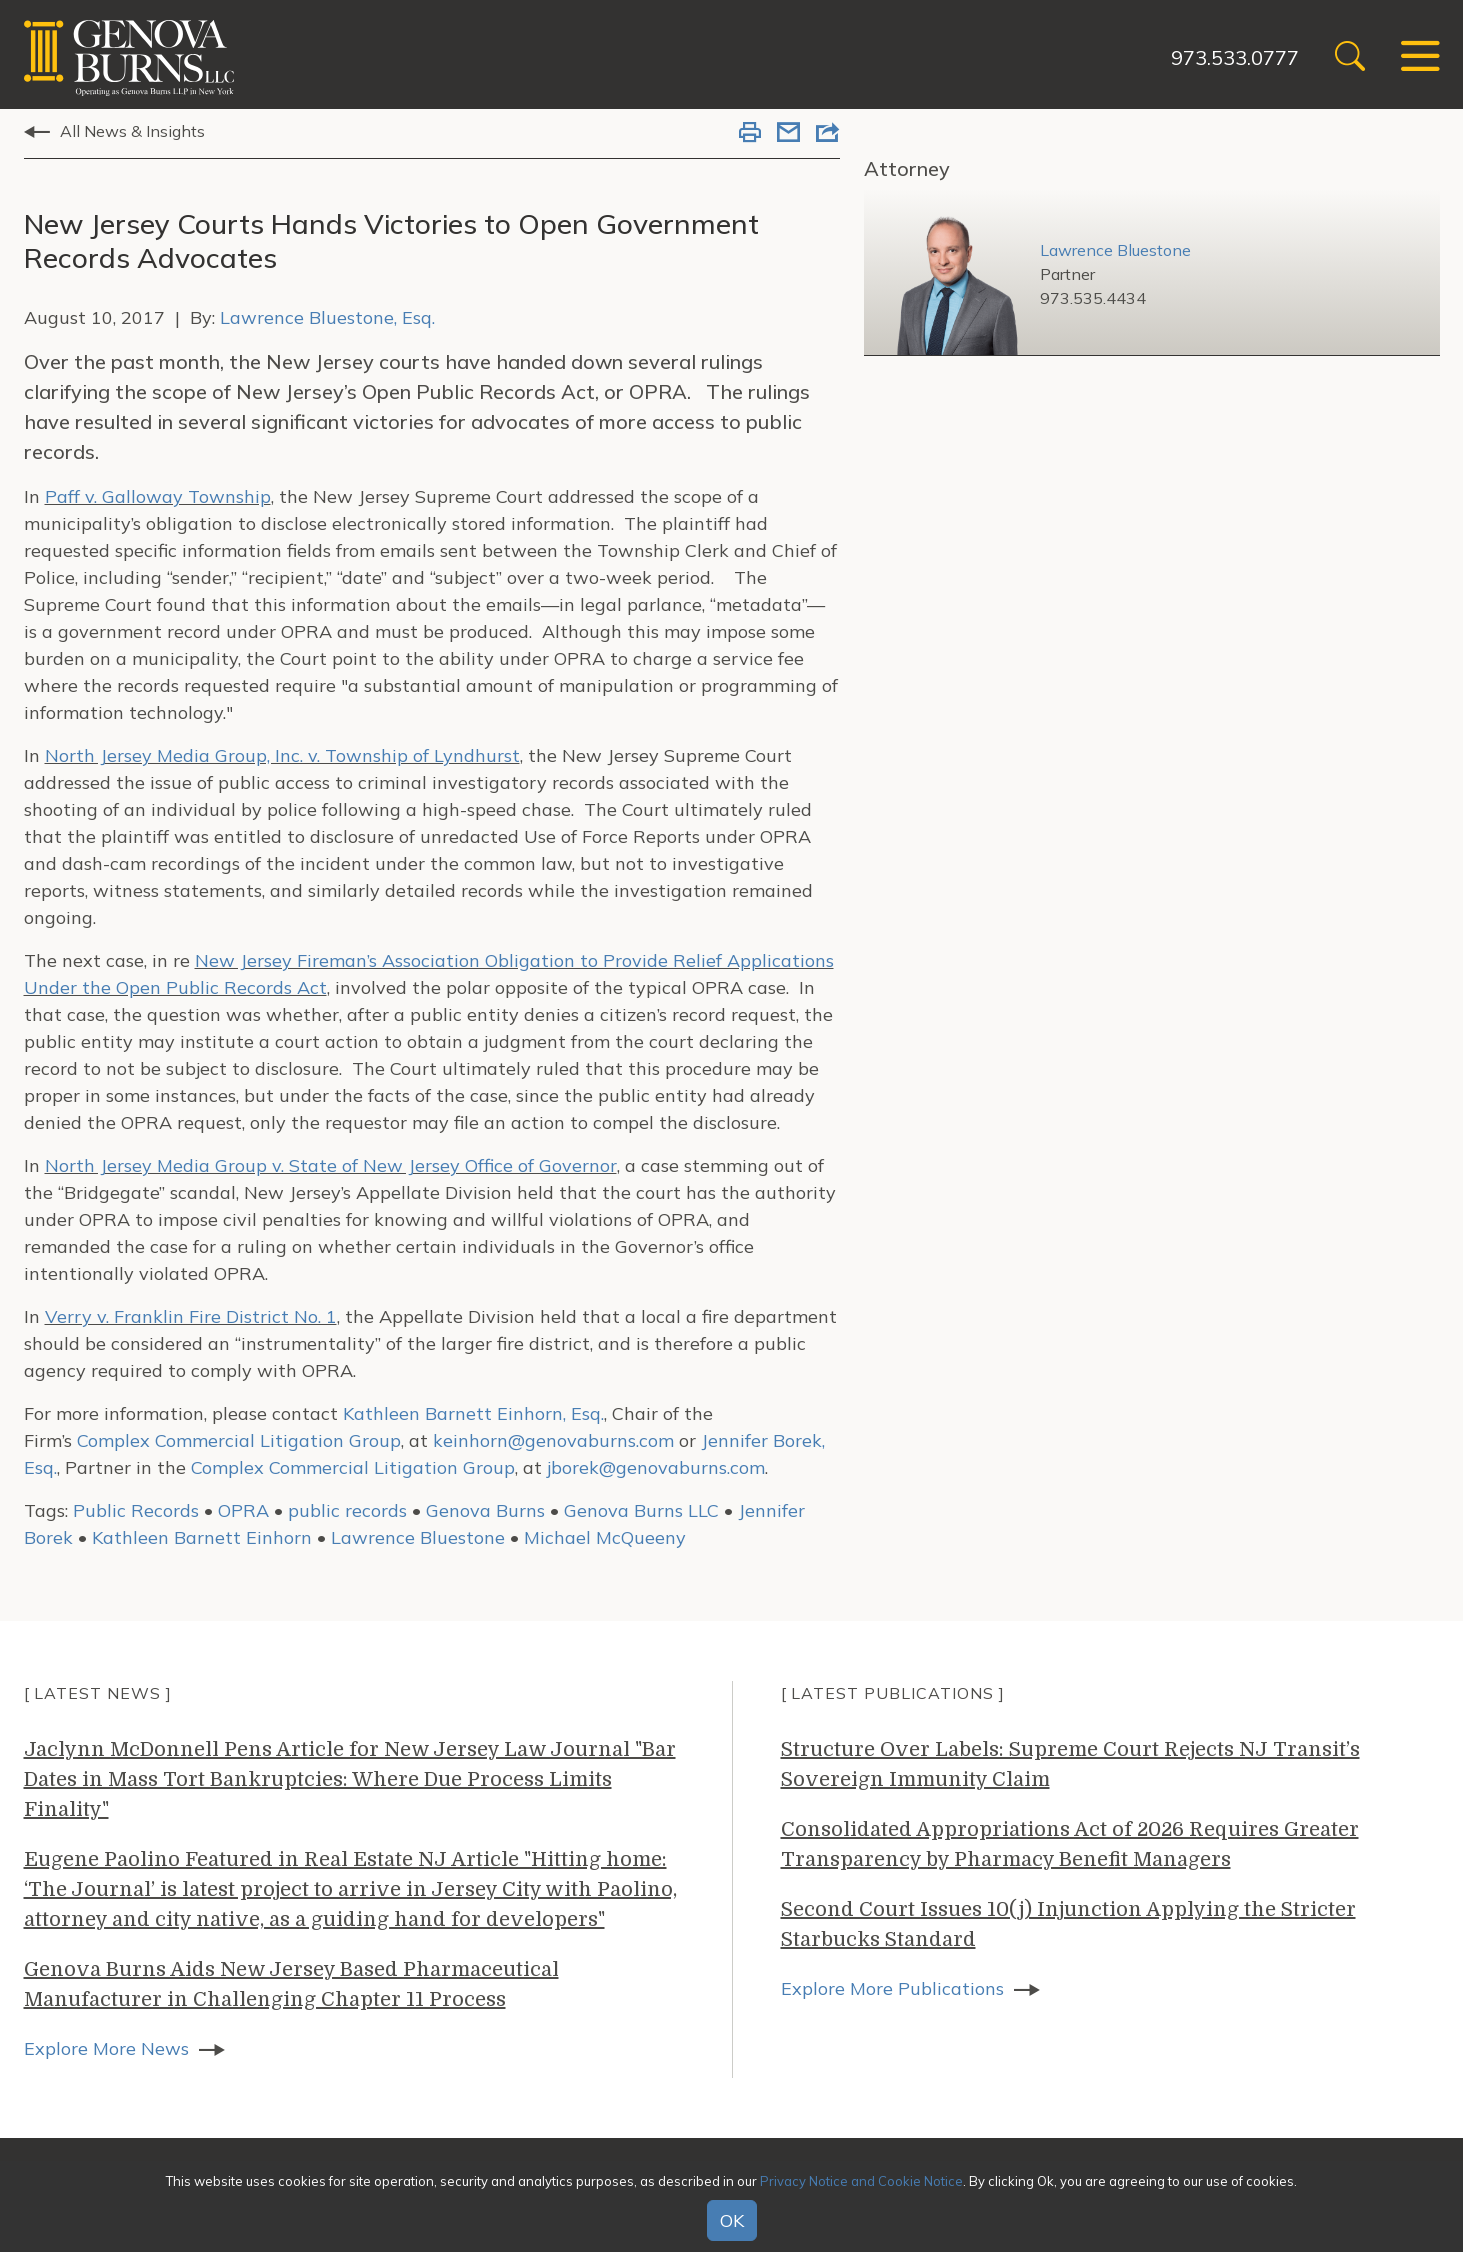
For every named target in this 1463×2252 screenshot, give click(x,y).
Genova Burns (485, 1510)
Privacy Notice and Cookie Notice (861, 2181)
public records (347, 1510)
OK (732, 2220)
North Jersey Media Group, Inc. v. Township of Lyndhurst (282, 755)
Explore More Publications (892, 1988)
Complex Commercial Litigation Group (239, 1440)
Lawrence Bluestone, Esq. (327, 317)
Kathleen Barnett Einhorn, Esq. (473, 1413)
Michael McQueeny (605, 1537)
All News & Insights (132, 131)
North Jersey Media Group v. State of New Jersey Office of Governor (331, 1165)
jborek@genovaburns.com (656, 1467)
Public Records (136, 1510)
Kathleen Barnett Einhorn (202, 1537)
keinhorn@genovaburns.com (553, 1440)
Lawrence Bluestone (418, 1537)
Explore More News (106, 2048)
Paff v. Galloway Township (158, 496)
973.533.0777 (1235, 57)
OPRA (243, 1510)
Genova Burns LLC (641, 1510)
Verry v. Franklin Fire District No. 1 (191, 1316)
